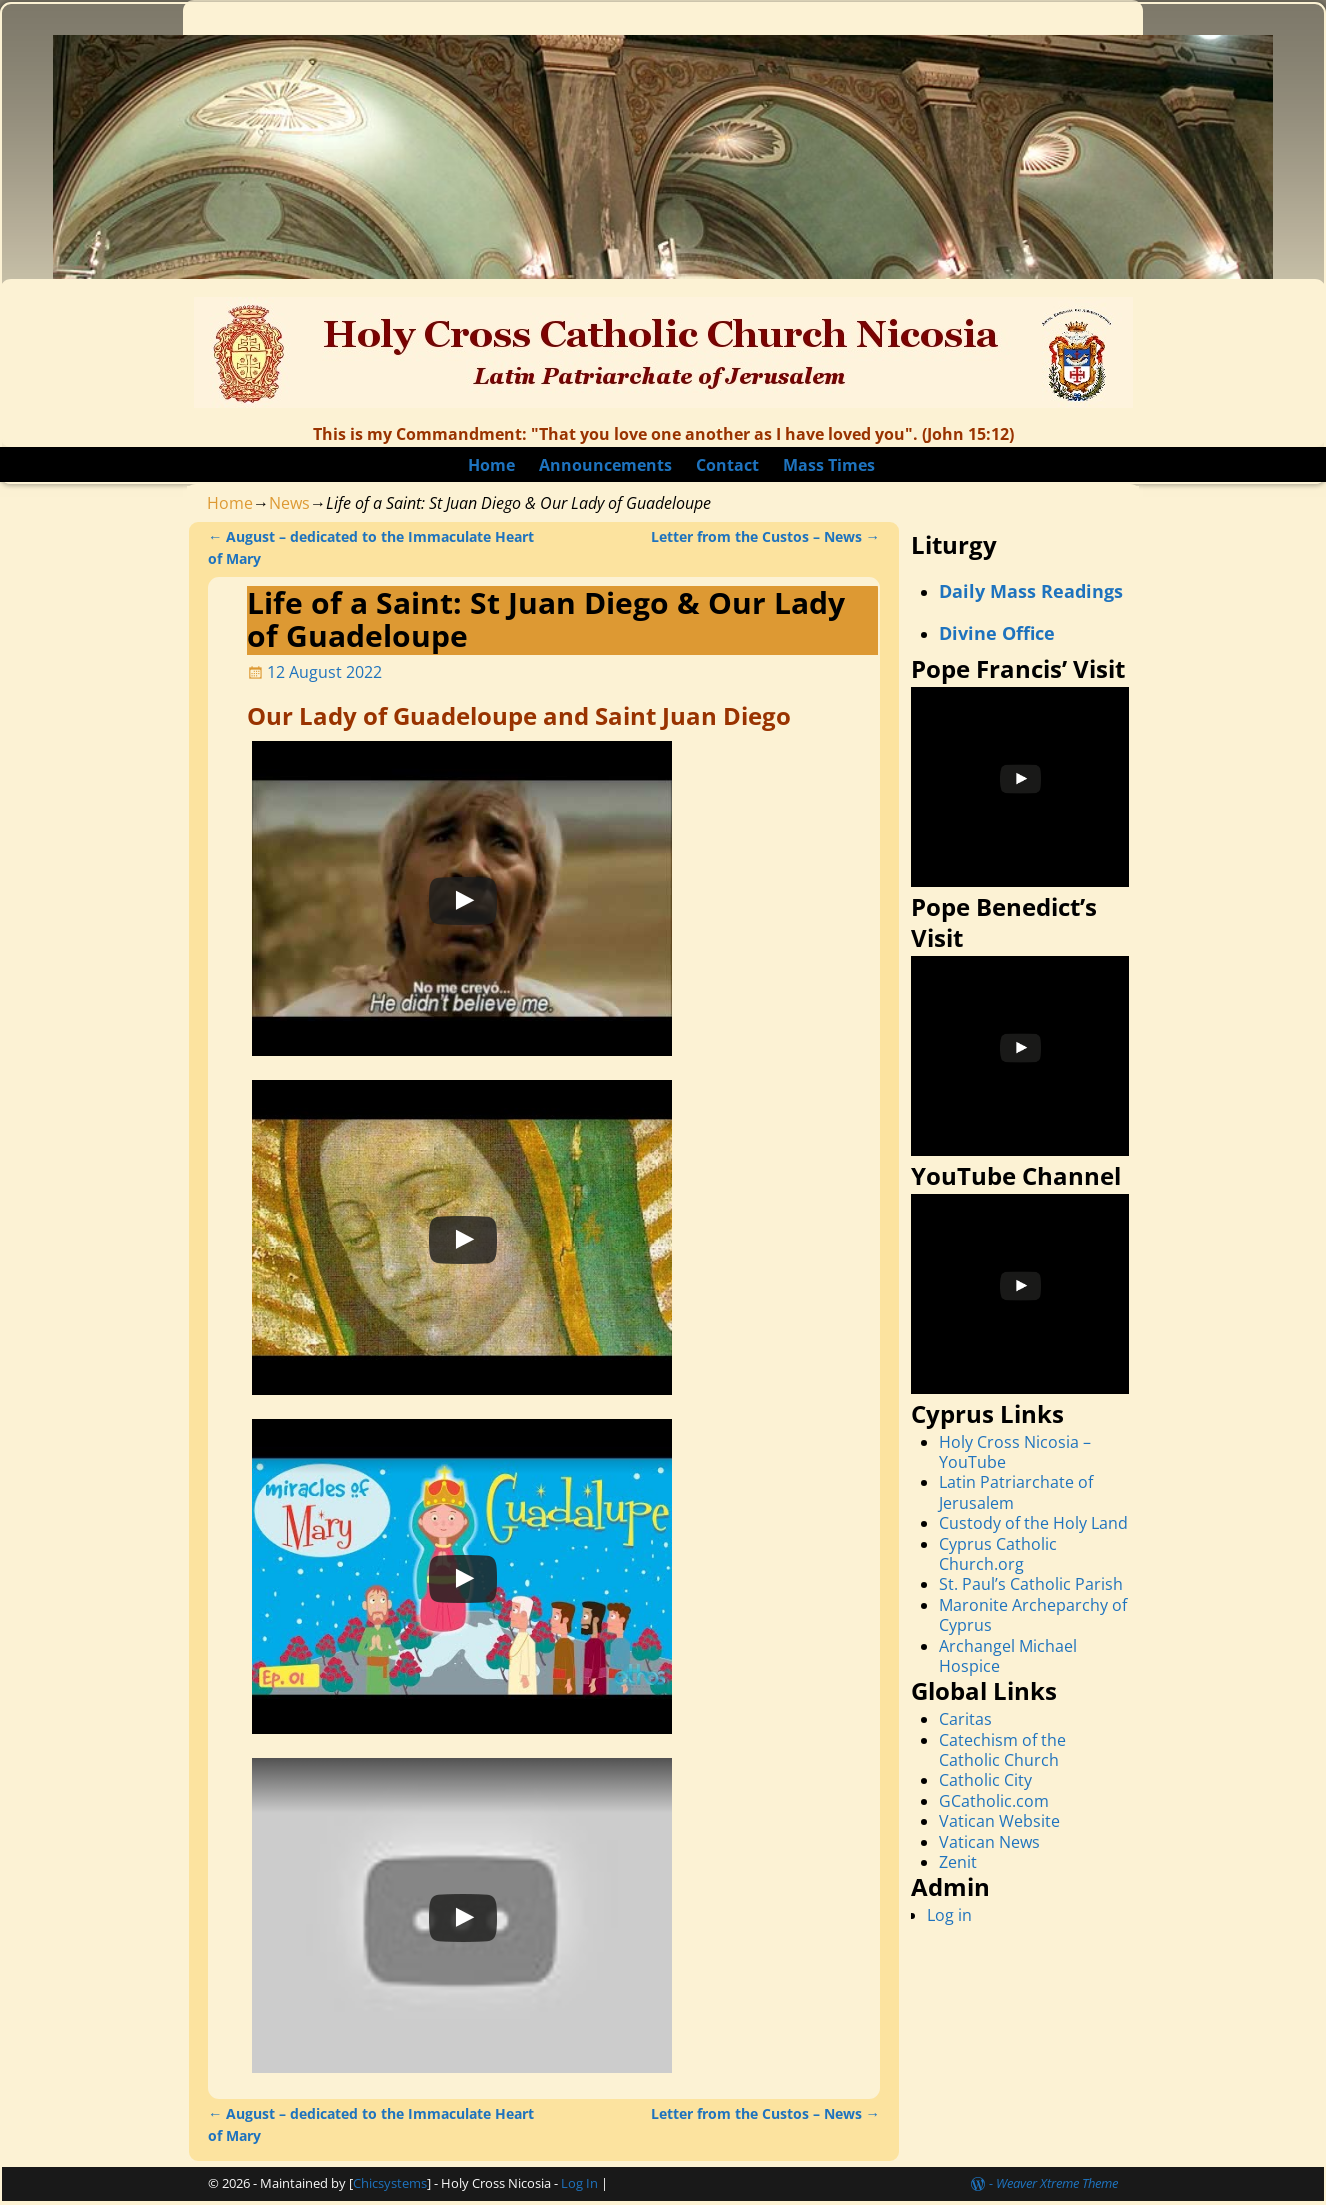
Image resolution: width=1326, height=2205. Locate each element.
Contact (727, 465)
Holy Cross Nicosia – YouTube (1015, 1452)
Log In (579, 2183)
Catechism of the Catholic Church (1002, 1750)
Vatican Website (999, 1821)
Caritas (965, 1719)
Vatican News (989, 1842)
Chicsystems (390, 2183)
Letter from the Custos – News (765, 536)
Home (491, 465)
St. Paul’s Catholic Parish (1031, 1584)
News (289, 503)
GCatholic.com (994, 1801)
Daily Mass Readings (1031, 591)
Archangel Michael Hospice (1008, 1656)
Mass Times (829, 465)
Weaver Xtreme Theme (1057, 2183)
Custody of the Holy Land (1033, 1523)
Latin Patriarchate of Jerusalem (1016, 1492)
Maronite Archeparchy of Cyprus (1033, 1615)
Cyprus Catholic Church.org (998, 1554)
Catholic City (985, 1780)
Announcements (605, 465)
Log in (949, 1915)
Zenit (958, 1862)
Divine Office (997, 633)
